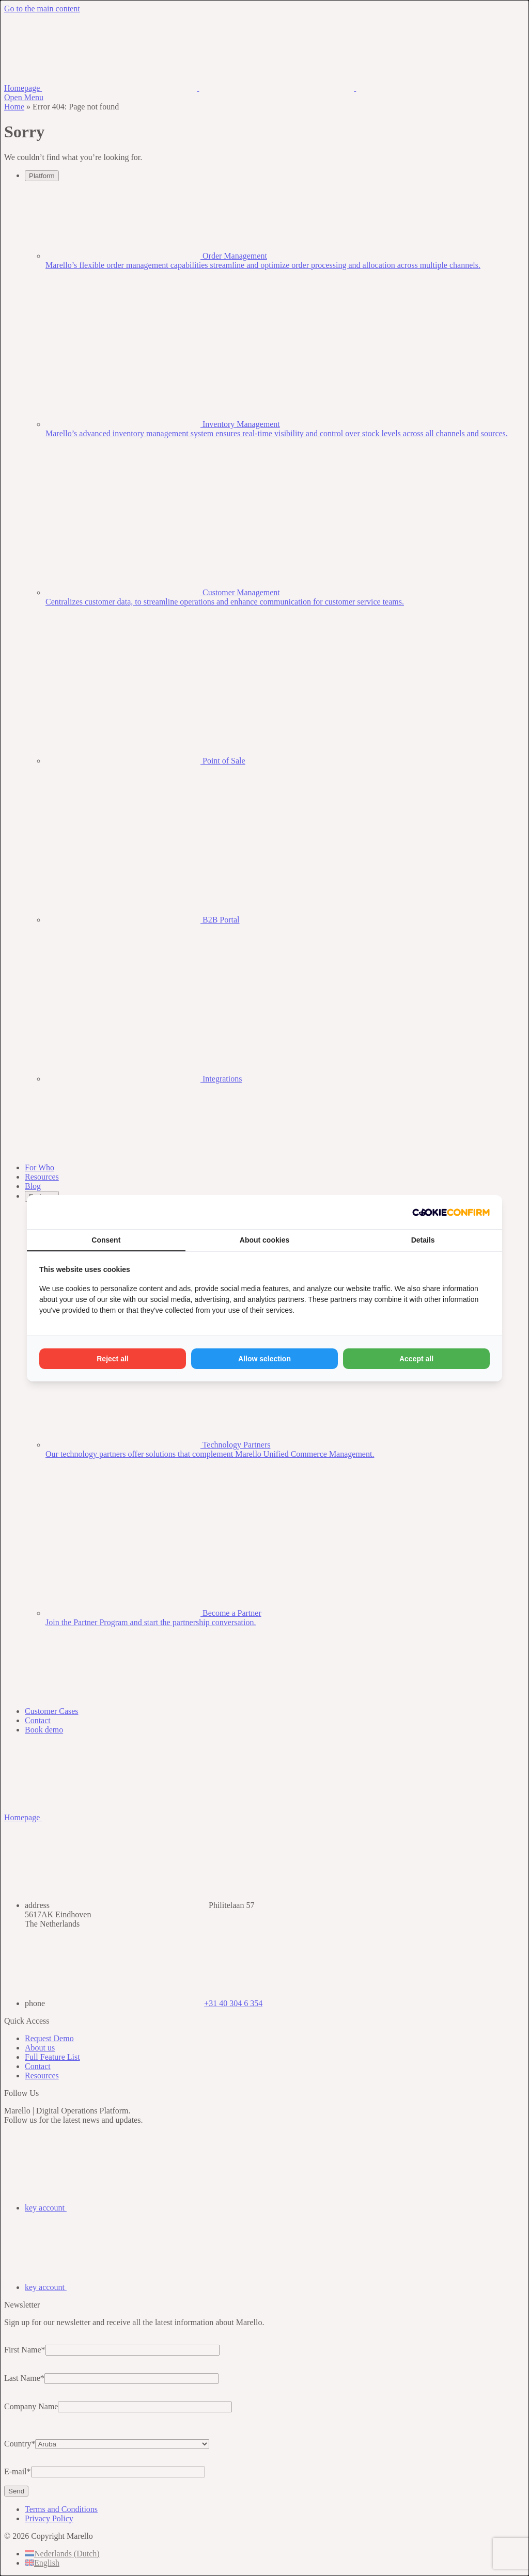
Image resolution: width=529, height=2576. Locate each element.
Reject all (112, 1359)
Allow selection (264, 1359)
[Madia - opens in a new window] (451, 1212)
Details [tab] (423, 1240)
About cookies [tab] (264, 1240)
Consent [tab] (105, 1240)
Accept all (416, 1359)
